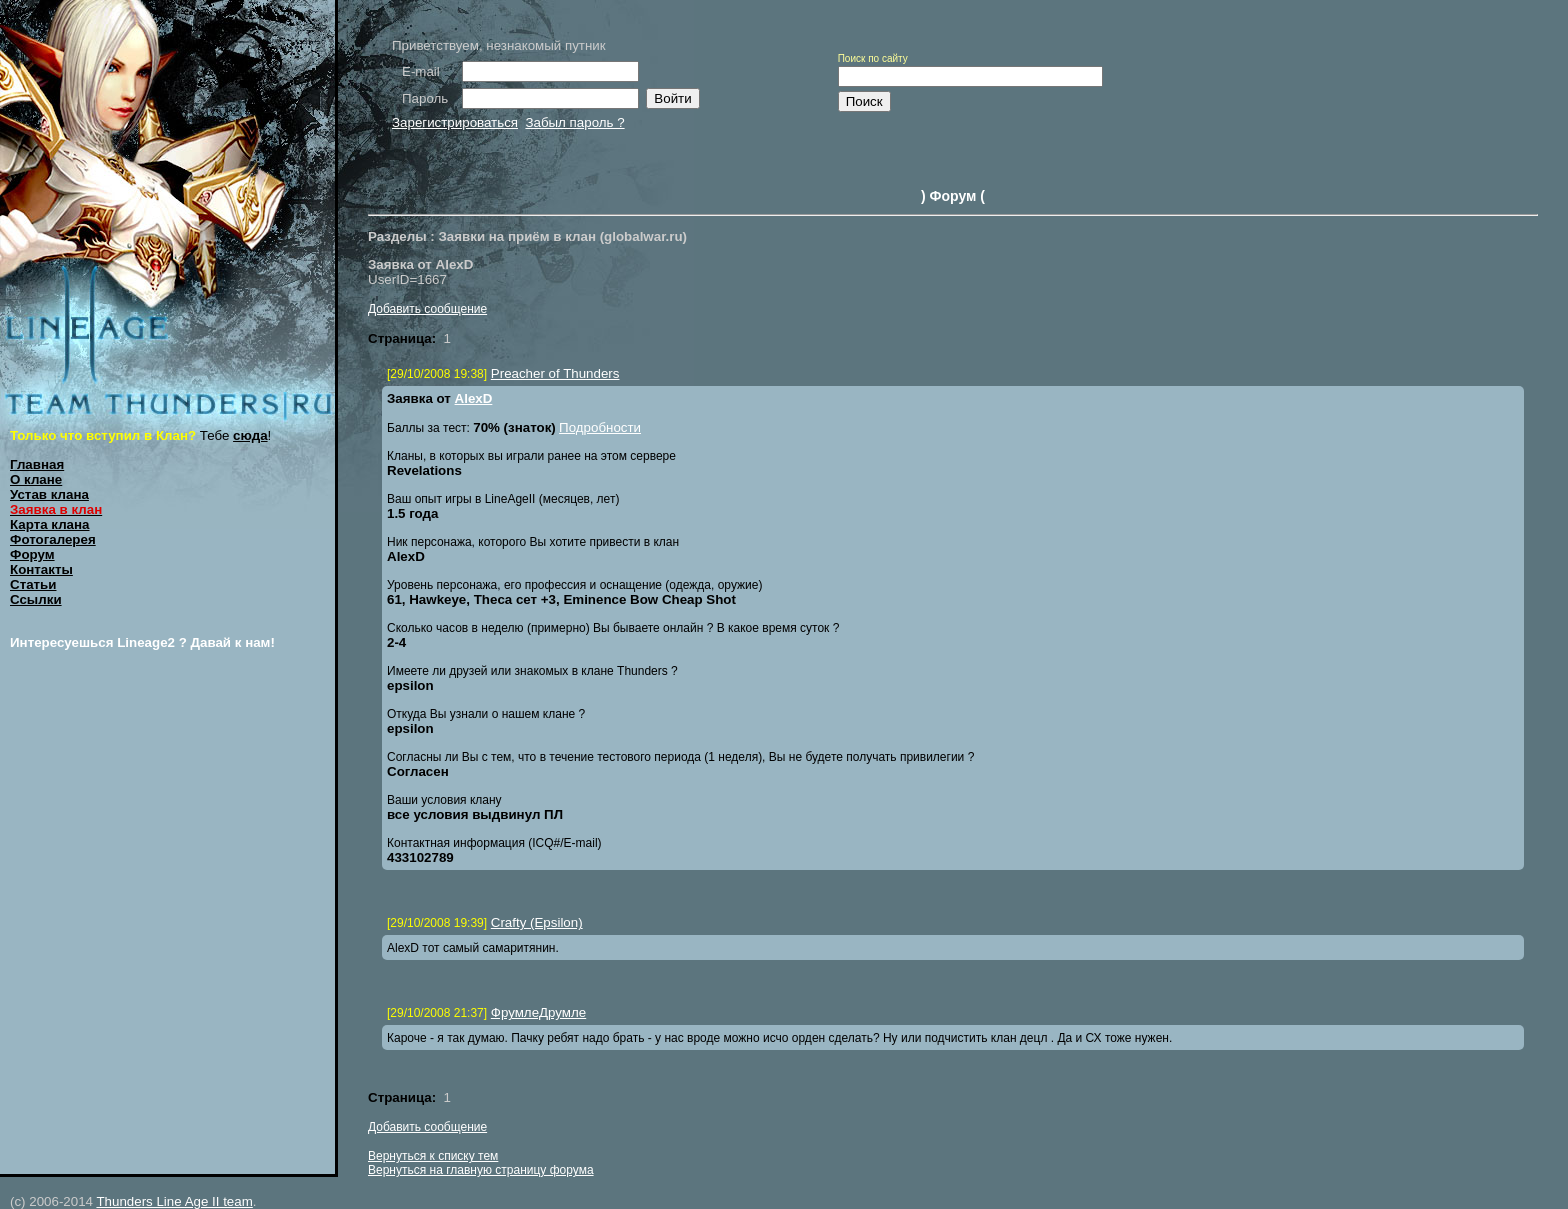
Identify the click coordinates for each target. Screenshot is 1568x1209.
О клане (36, 479)
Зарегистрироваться (455, 122)
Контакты (41, 569)
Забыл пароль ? (574, 122)
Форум (32, 554)
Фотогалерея (53, 539)
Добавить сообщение (427, 309)
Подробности (600, 427)
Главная (37, 464)
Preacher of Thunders (555, 373)
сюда (250, 435)
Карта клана (50, 524)
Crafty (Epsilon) (537, 922)
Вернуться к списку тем (433, 1156)
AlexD (474, 398)
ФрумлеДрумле (538, 1012)
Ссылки (36, 599)
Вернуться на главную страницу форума (481, 1170)
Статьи (33, 584)
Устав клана (49, 494)
